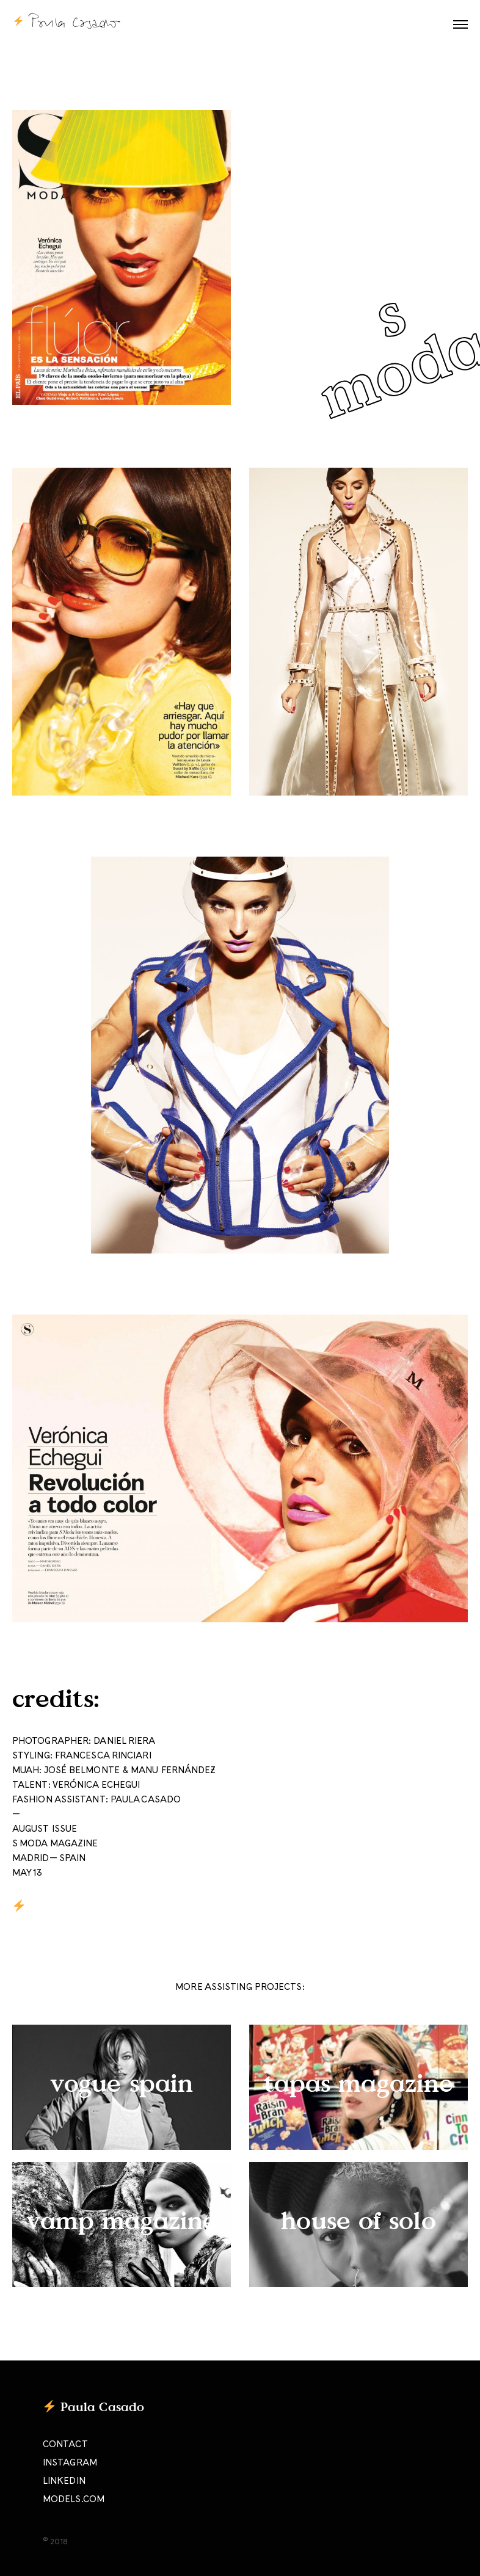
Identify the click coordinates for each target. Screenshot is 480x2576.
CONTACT (65, 2445)
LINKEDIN (64, 2481)
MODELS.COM (73, 2500)
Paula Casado (102, 2406)
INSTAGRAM (70, 2463)
